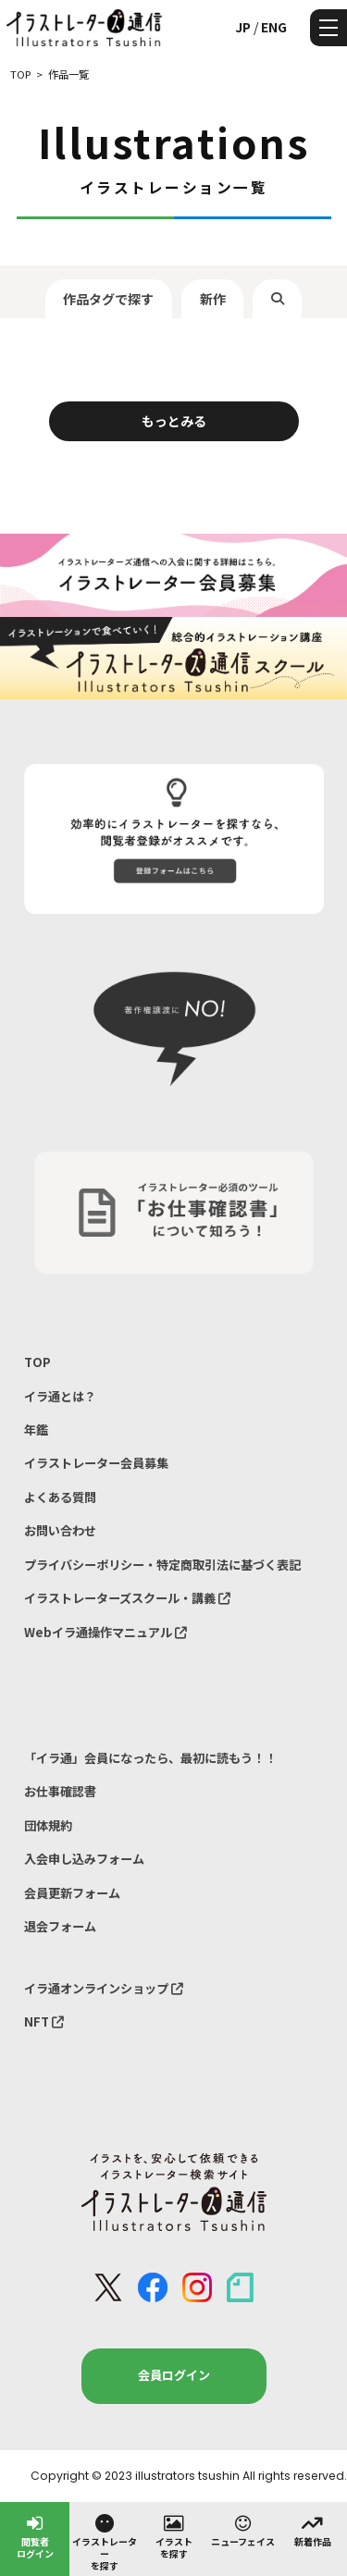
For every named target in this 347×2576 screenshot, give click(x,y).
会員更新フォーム (72, 1893)
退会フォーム (60, 1926)
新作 (213, 299)
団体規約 (48, 1825)
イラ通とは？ (60, 1396)
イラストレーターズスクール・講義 (127, 1598)
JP (243, 27)
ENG (274, 27)
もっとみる (174, 421)
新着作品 (312, 2529)
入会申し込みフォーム (84, 1858)
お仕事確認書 (60, 1791)
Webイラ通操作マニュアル (105, 1632)
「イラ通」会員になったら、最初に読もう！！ (150, 1758)
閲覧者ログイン (35, 2535)
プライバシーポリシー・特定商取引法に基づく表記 (162, 1564)
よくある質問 (60, 1497)
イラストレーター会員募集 (96, 1463)
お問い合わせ (60, 1530)
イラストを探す (173, 2535)
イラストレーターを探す (104, 2541)
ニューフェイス (243, 2529)
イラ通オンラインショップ (103, 1988)
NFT (44, 2021)
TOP (37, 1362)
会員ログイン (174, 2375)
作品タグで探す (108, 299)
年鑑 (36, 1429)
